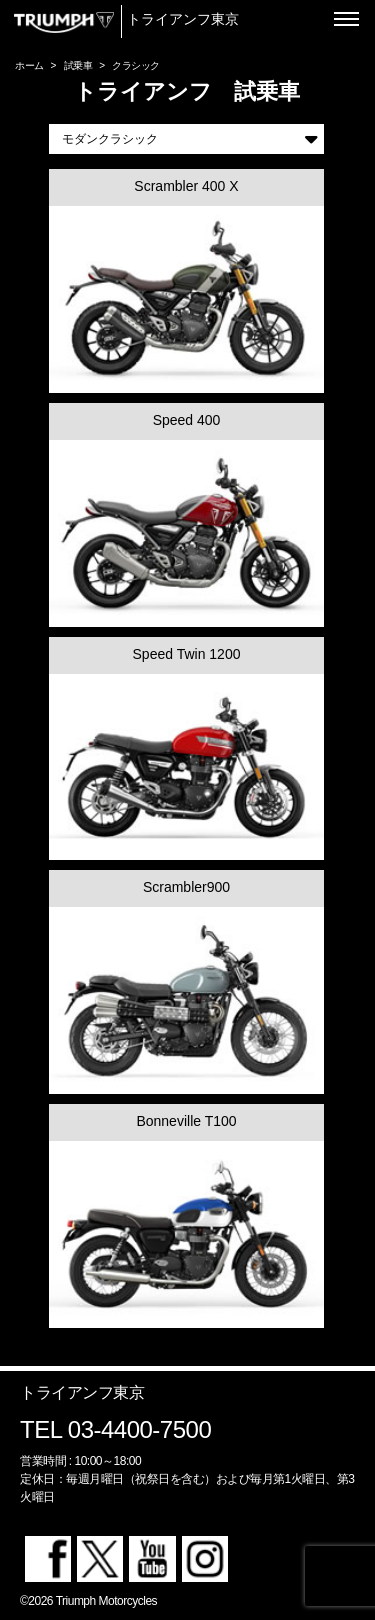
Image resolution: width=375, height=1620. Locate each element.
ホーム (29, 65)
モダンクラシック (190, 139)
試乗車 (78, 65)
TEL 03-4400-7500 (115, 1429)
